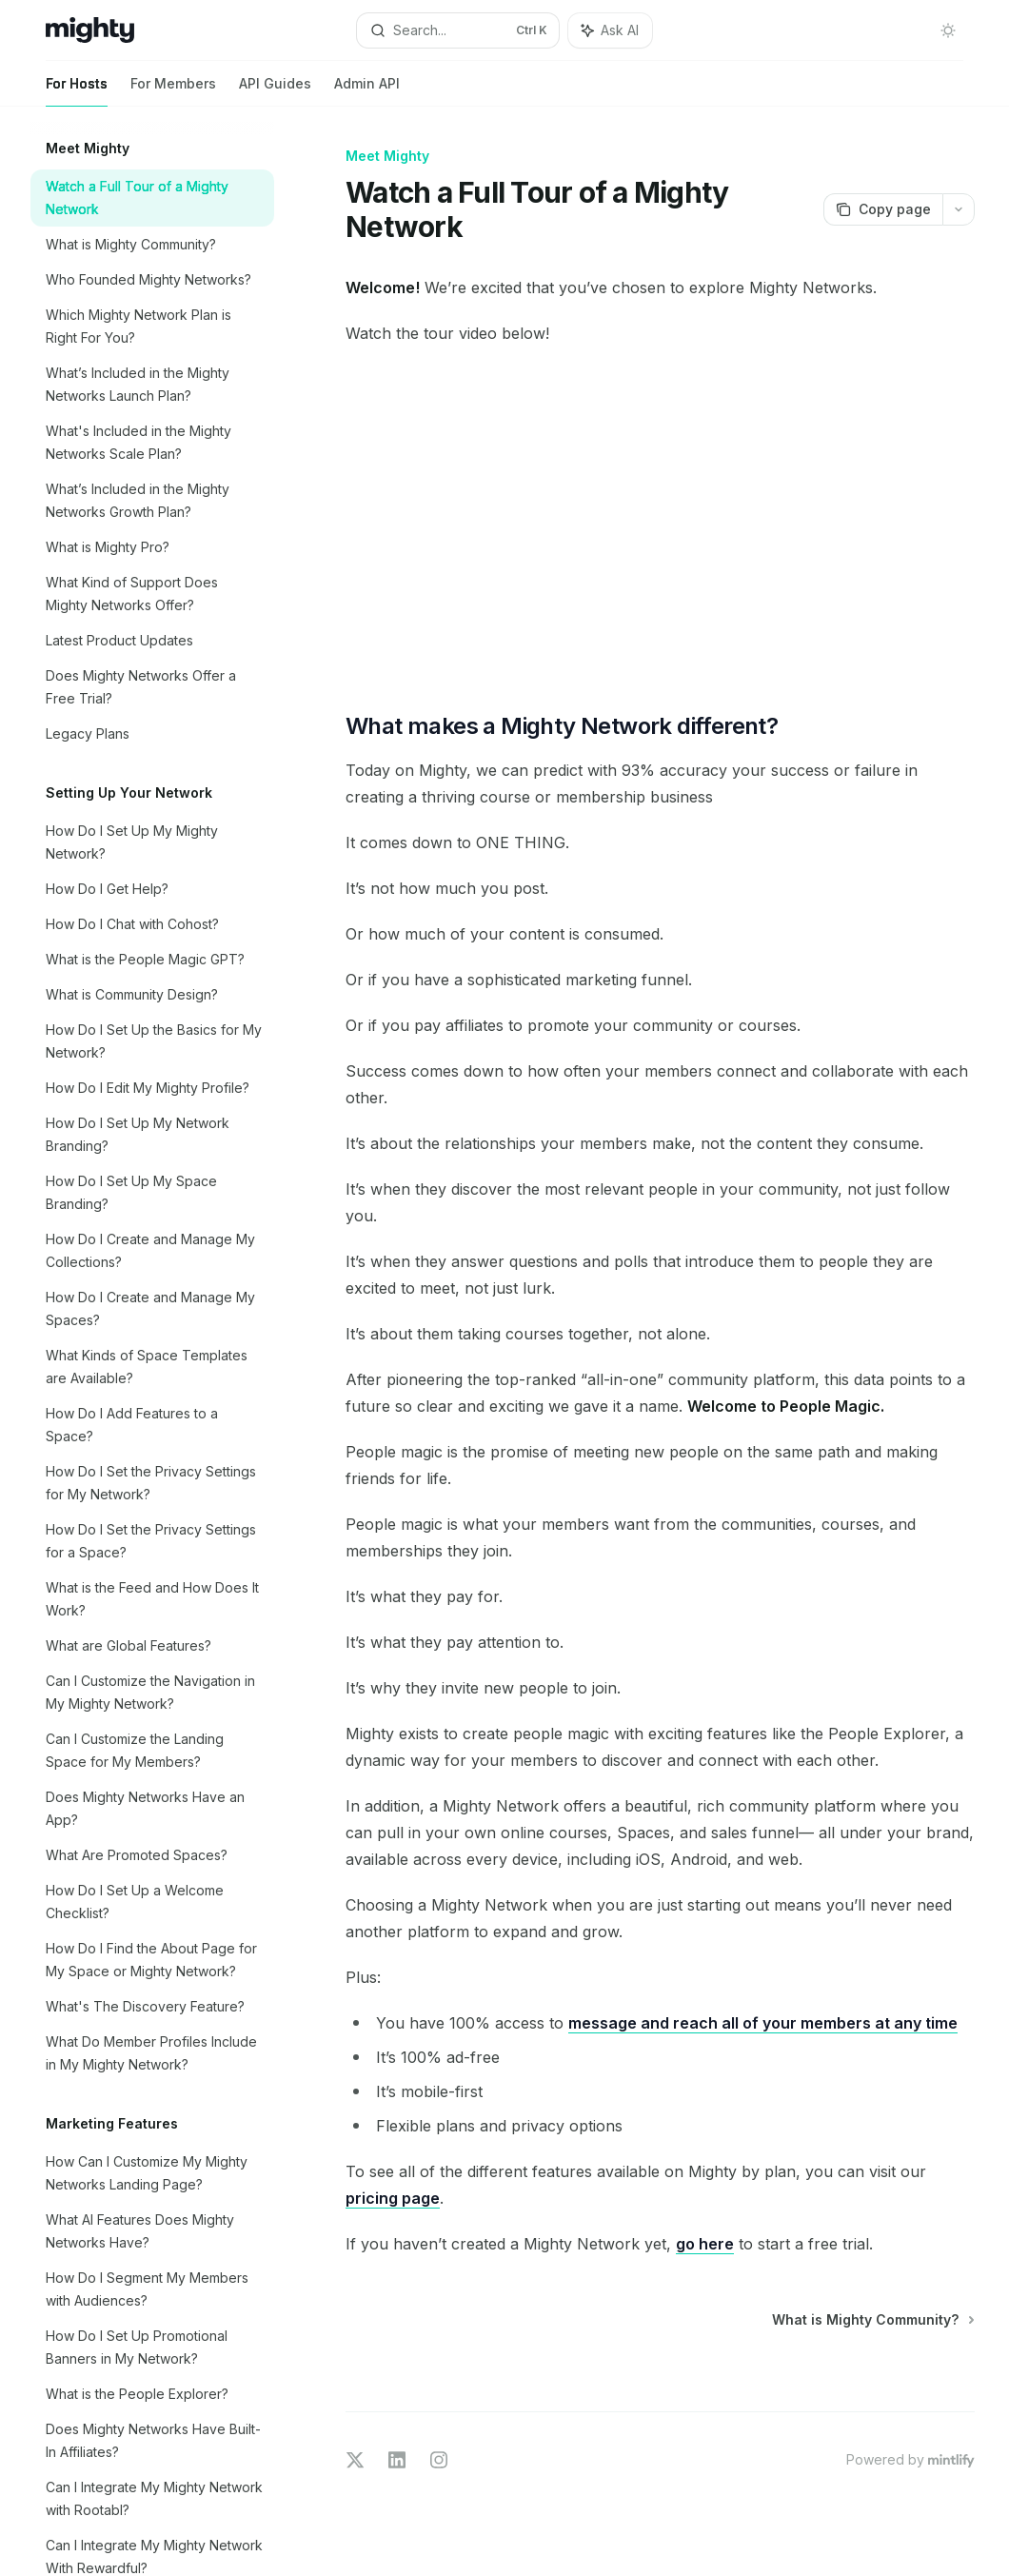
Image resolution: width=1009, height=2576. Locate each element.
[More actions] (958, 209)
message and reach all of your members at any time (763, 2022)
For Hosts (77, 91)
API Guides (275, 91)
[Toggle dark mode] (948, 30)
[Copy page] (882, 209)
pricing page (393, 2198)
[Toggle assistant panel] (610, 30)
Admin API (367, 91)
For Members (173, 91)
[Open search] (458, 30)
